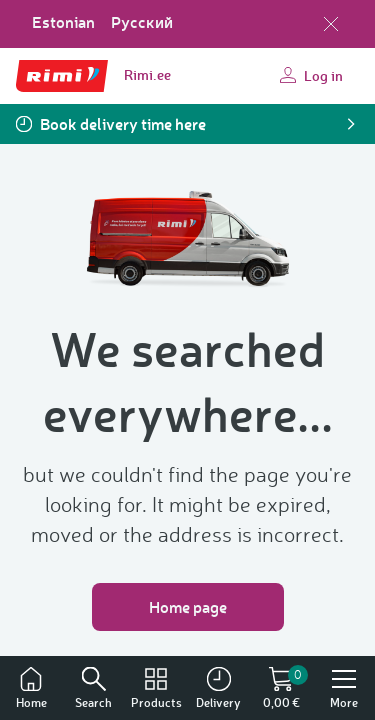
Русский (142, 22)
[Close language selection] (331, 24)
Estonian (63, 22)
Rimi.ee (147, 74)
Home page (188, 606)
